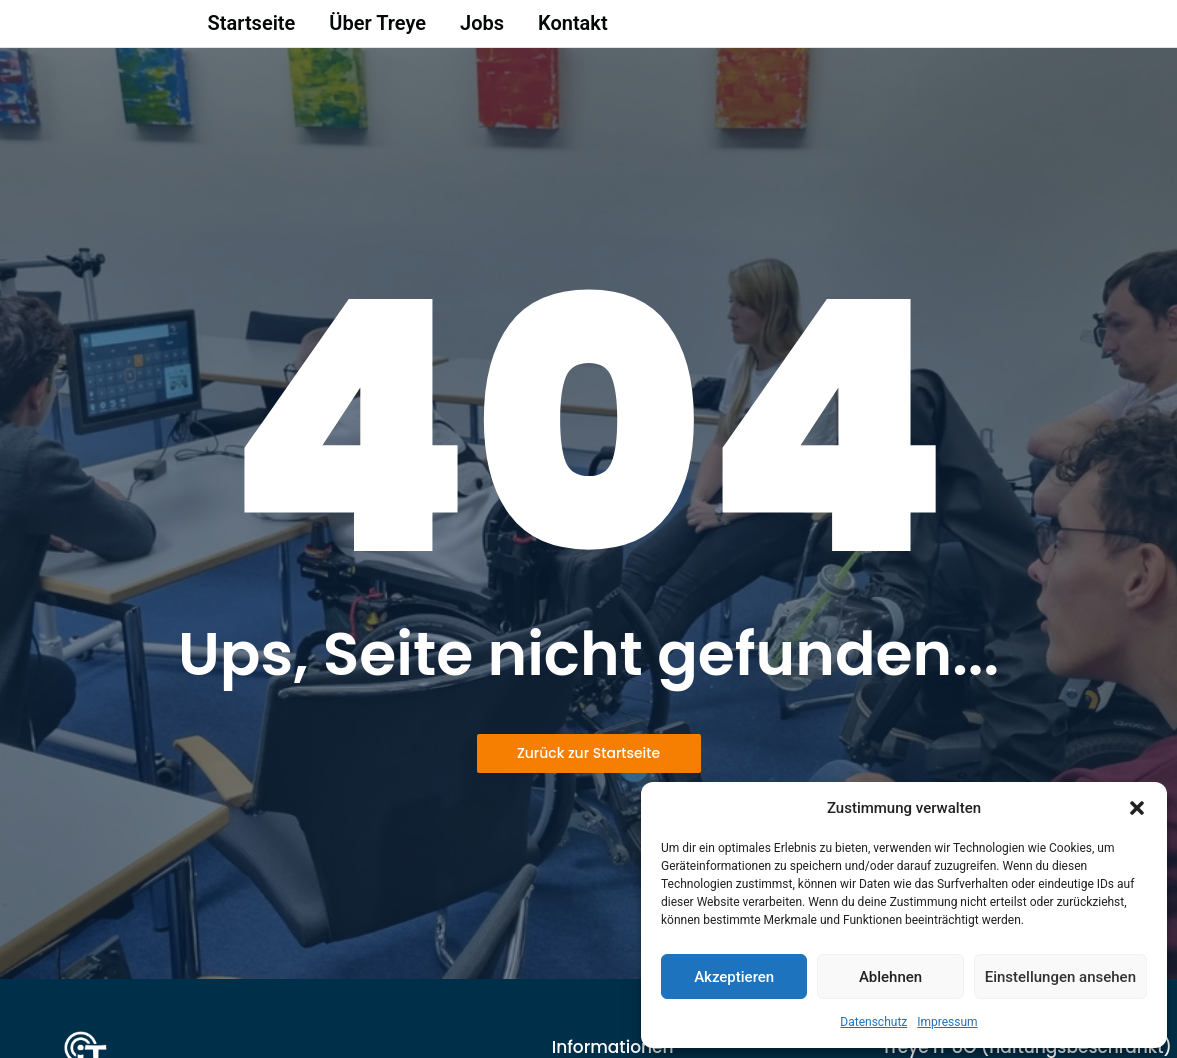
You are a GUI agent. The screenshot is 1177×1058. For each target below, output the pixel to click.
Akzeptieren (734, 977)
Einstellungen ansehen (1060, 977)
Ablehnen (890, 977)
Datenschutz (873, 1022)
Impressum (947, 1022)
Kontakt (573, 29)
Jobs (482, 29)
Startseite (252, 29)
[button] (1137, 808)
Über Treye (377, 29)
